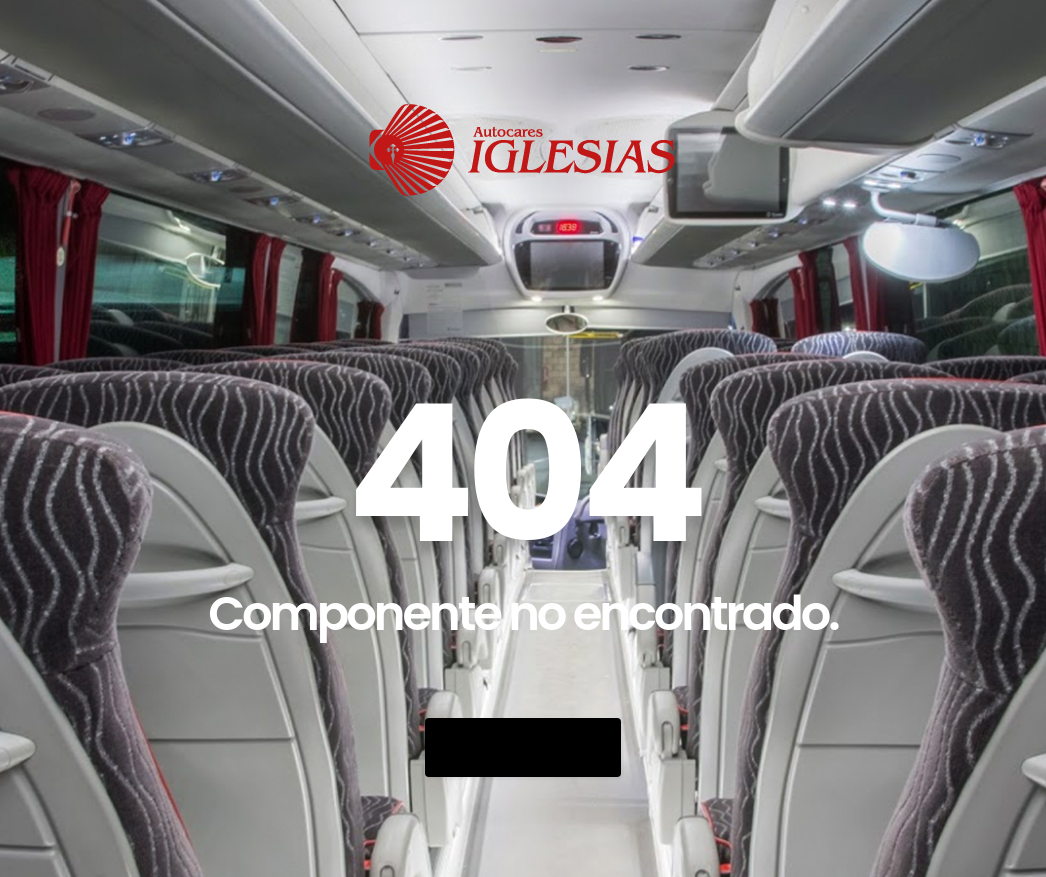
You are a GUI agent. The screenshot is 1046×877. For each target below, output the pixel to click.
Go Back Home (523, 747)
